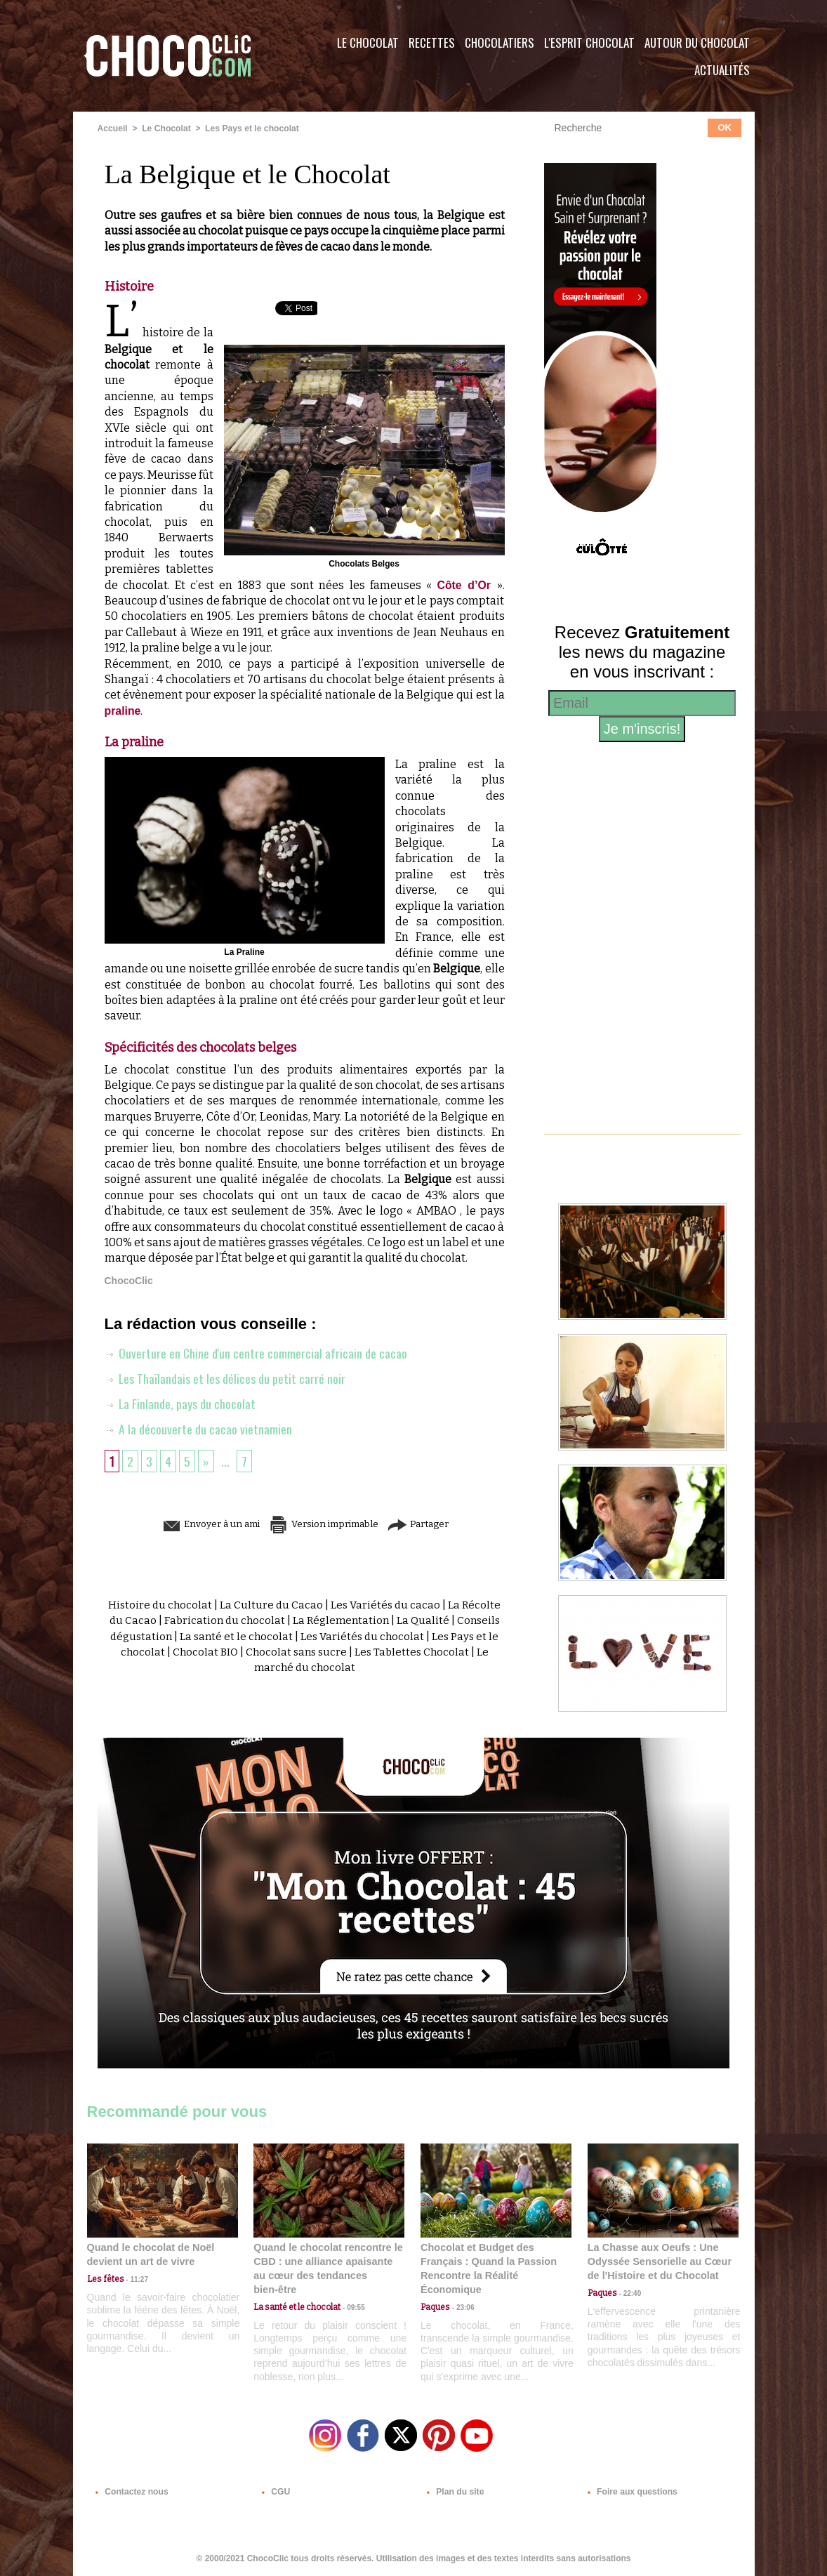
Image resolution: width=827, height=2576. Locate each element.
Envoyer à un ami (196, 1524)
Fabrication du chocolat (265, 1620)
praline (123, 710)
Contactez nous (129, 2490)
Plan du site (453, 2490)
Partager (433, 1524)
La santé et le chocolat (283, 1635)
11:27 (134, 2279)
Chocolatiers (499, 42)
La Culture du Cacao (291, 1604)
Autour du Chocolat (697, 42)
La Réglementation (385, 1620)
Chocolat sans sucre (355, 1651)
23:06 (461, 2306)
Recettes (432, 42)
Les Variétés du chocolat (413, 1635)
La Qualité (471, 1620)
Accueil (113, 128)
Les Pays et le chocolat (250, 128)
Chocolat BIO (261, 1651)
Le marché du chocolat (331, 1667)
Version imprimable (325, 1524)
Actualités (722, 70)
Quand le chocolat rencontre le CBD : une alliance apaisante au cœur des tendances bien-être (327, 2261)
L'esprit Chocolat (589, 42)
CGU (274, 2490)
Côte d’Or (467, 584)
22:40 (628, 2293)
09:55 (352, 2293)
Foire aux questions (629, 2490)
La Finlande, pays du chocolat (180, 1403)
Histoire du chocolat (178, 1604)
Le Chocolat (368, 42)
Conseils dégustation (162, 1635)
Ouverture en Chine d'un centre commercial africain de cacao (256, 1353)
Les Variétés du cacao (407, 1604)
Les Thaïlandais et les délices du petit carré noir (226, 1378)
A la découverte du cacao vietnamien (198, 1429)
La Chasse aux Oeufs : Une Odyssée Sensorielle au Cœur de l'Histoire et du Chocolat (657, 2261)
